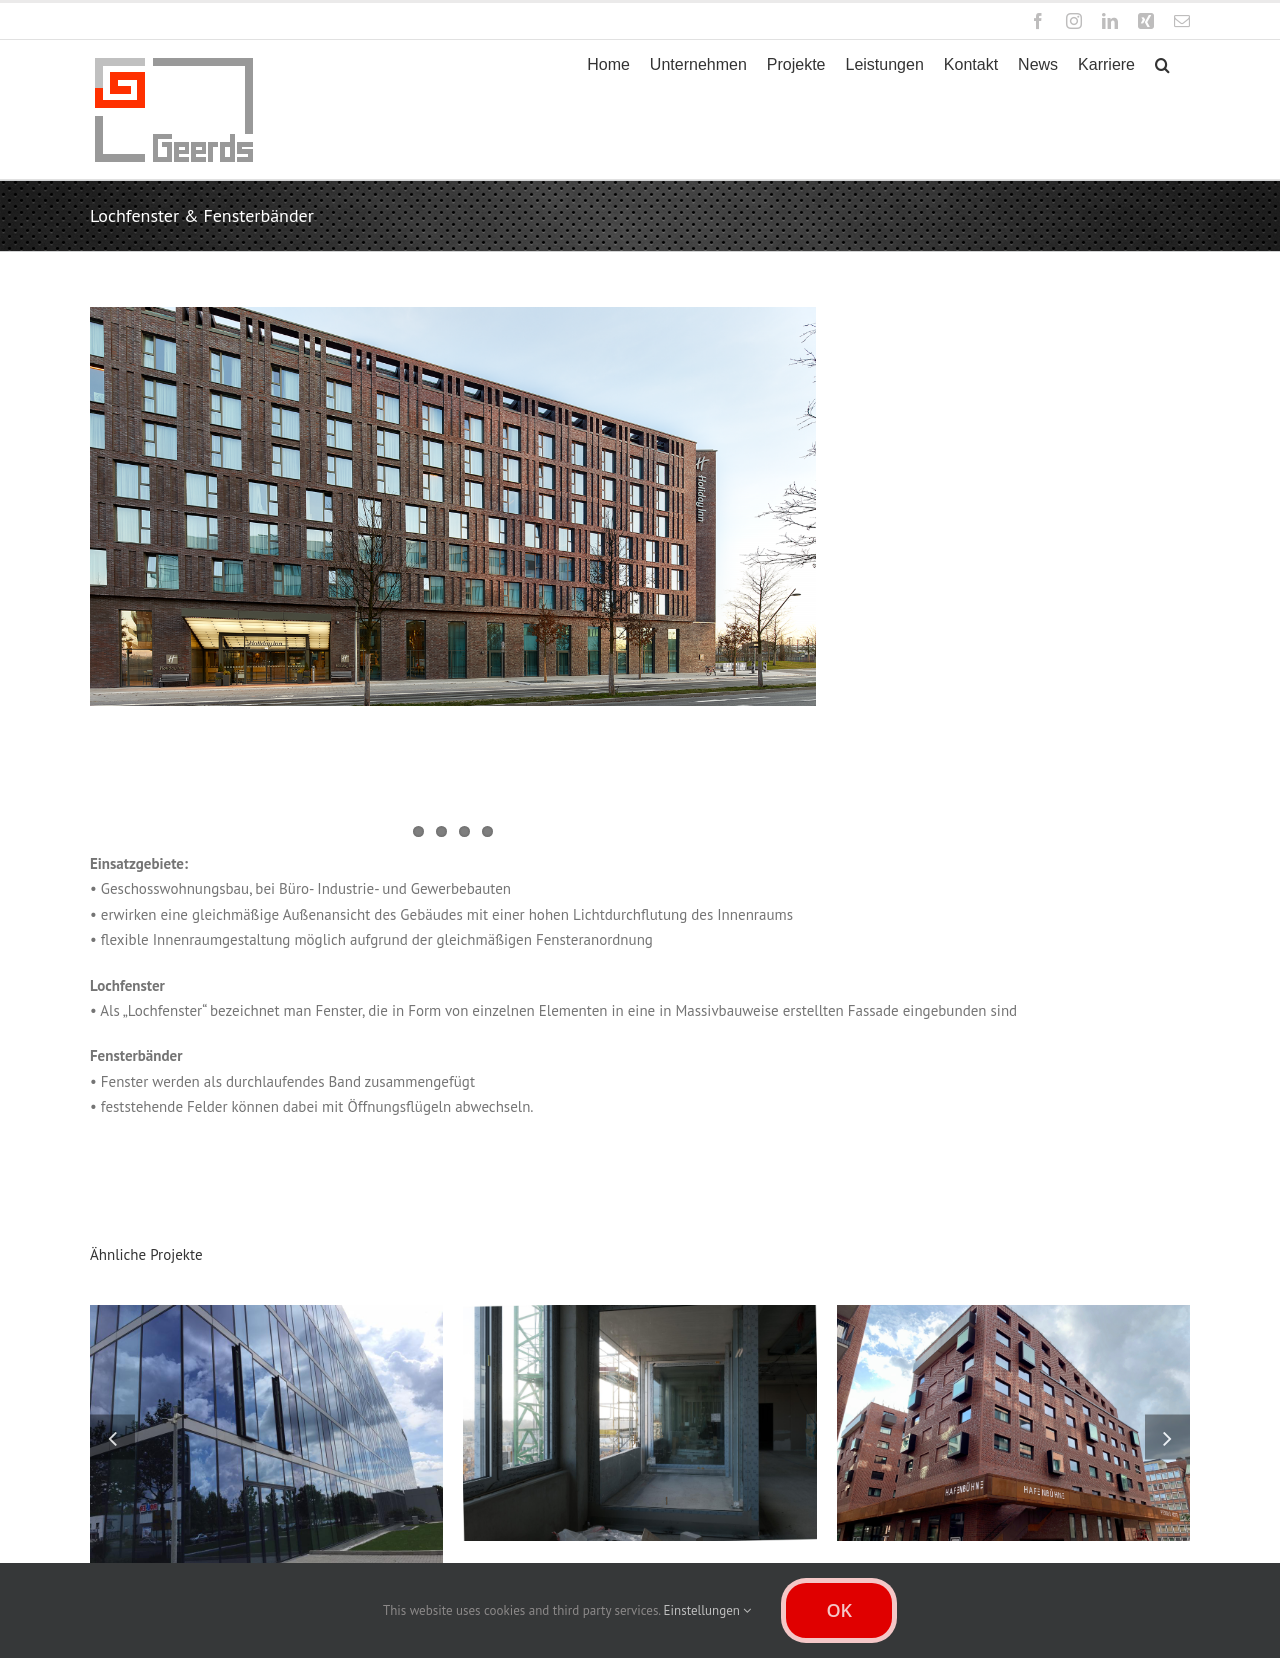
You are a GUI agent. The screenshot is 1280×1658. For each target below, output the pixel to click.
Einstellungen (708, 1610)
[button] (1162, 65)
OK (839, 1610)
